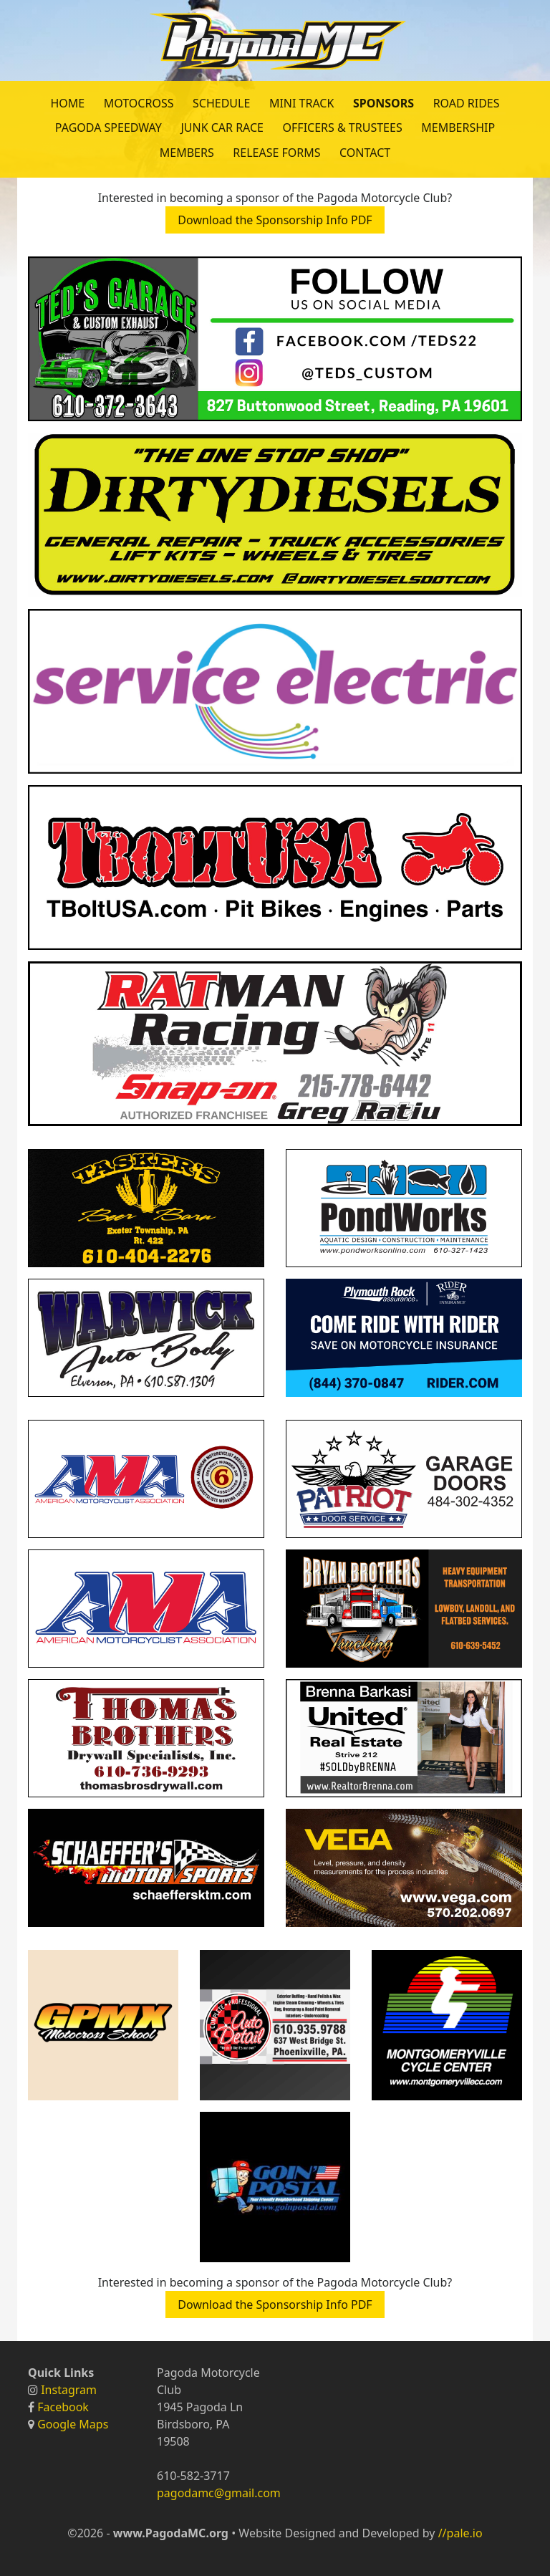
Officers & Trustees (342, 127)
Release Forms (276, 152)
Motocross (139, 103)
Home (67, 103)
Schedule (221, 103)
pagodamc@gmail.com (219, 2493)
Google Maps (72, 2424)
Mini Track (301, 103)
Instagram (69, 2390)
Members (187, 152)
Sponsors (383, 103)
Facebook (63, 2407)
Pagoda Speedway (108, 127)
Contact (364, 152)
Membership (458, 127)
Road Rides (466, 103)
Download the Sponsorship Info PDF (275, 220)
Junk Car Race (222, 127)
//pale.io (460, 2533)
